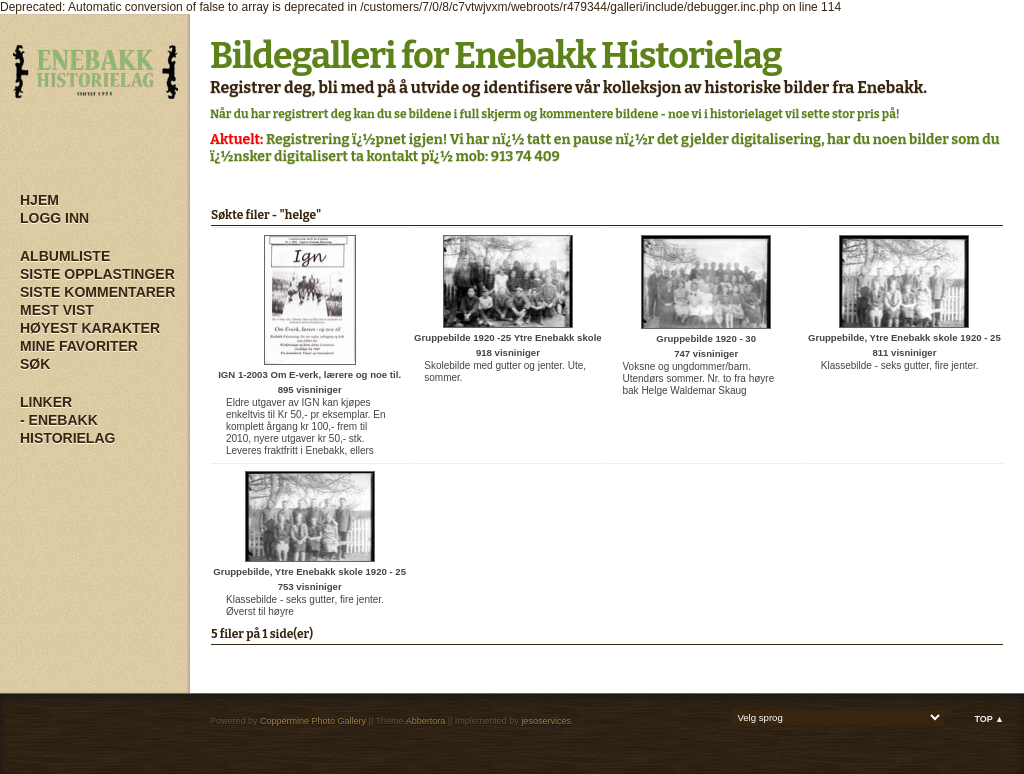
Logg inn (54, 218)
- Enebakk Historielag (67, 429)
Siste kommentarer (97, 292)
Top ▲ (989, 719)
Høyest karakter (90, 328)
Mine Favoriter (79, 346)
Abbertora (426, 721)
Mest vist (57, 310)
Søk (35, 364)
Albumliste (65, 256)
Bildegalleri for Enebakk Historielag (496, 56)
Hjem (39, 200)
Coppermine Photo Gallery (313, 721)
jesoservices (546, 721)
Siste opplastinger (97, 274)
